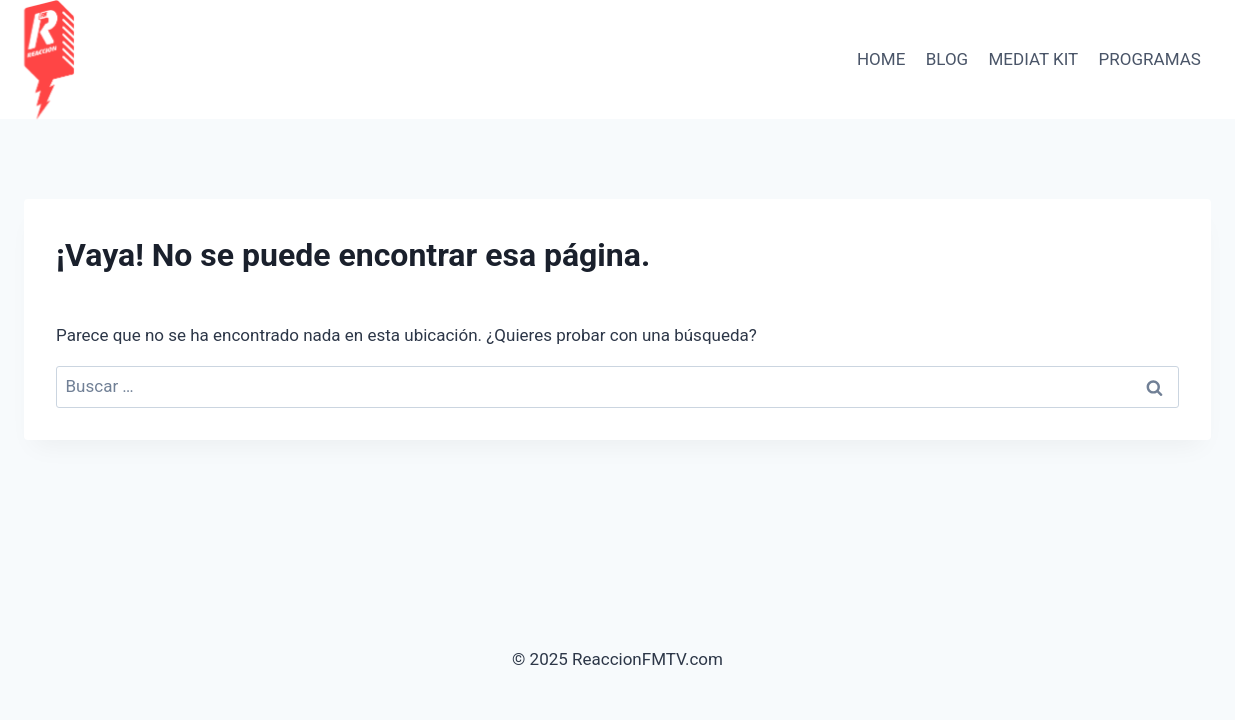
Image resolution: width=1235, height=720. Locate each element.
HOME (881, 59)
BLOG (947, 59)
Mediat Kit (1034, 59)
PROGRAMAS (1150, 59)
